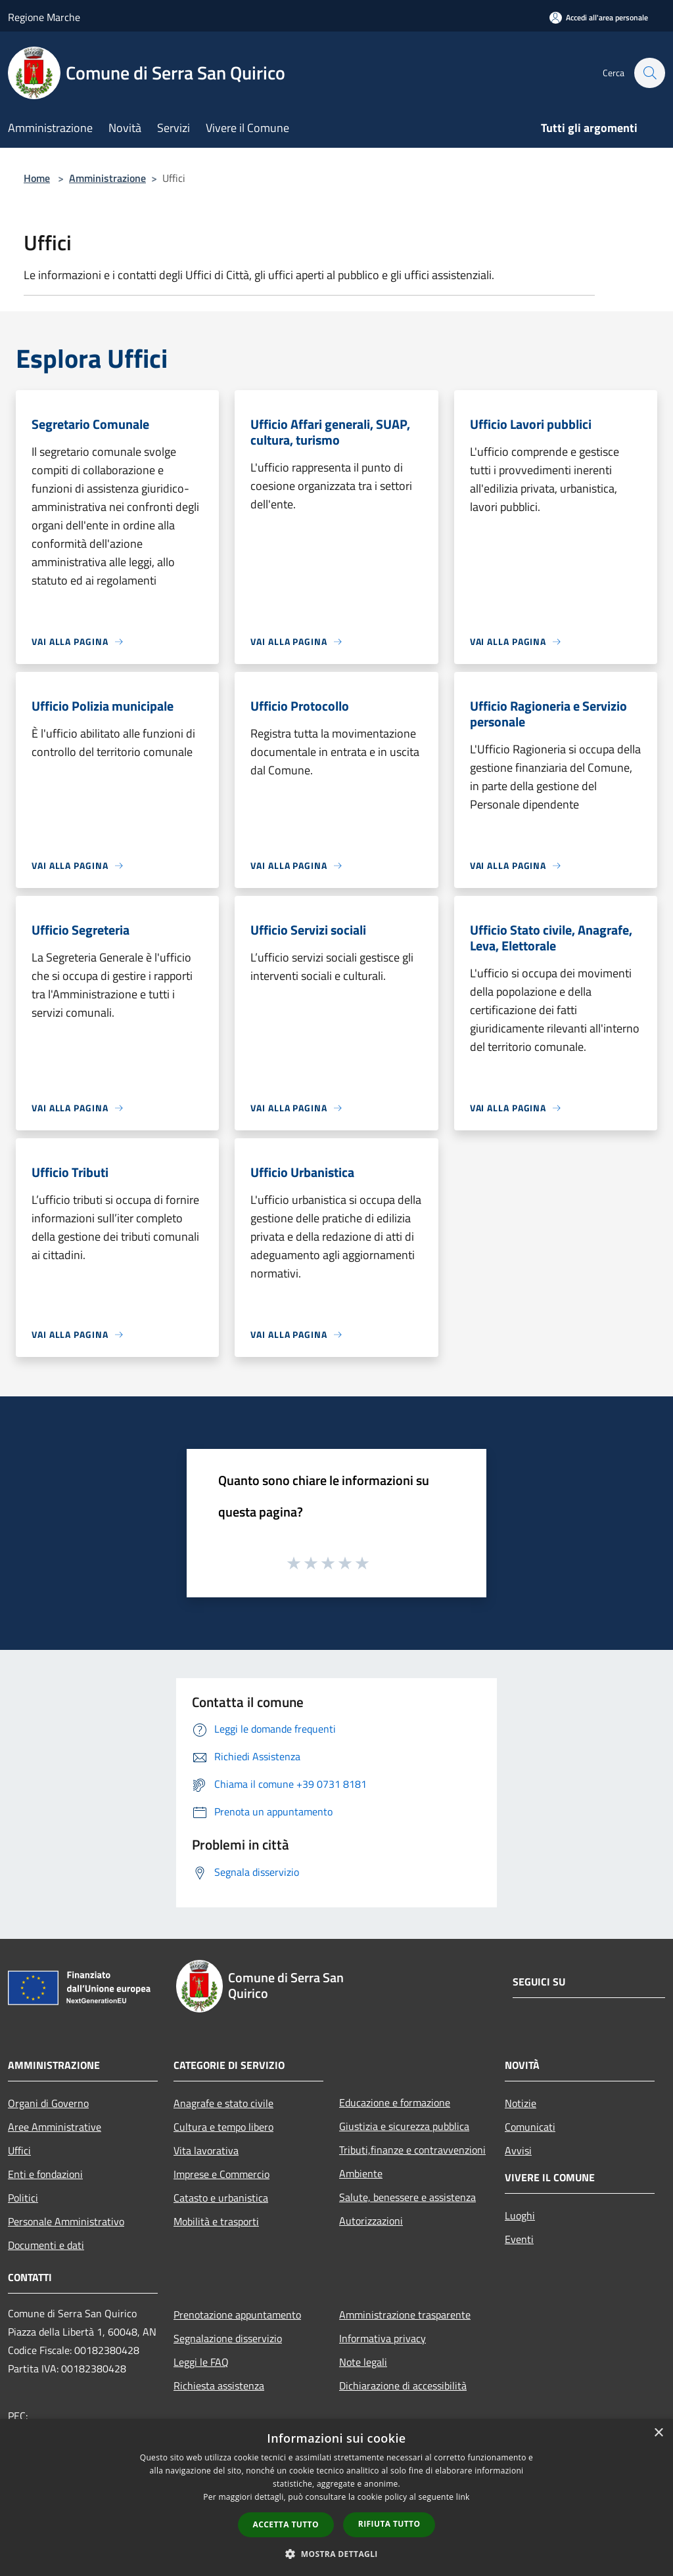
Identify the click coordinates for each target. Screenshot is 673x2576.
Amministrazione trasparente (405, 2314)
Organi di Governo (48, 2103)
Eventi (519, 2239)
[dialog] (336, 2497)
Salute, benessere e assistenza (407, 2197)
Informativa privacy (382, 2338)
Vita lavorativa (206, 2150)
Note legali (363, 2362)
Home (37, 178)
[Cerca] (649, 73)
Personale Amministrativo (66, 2221)
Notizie (520, 2103)
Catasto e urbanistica (221, 2198)
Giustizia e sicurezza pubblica (404, 2126)
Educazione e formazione (394, 2102)
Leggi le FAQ (201, 2362)
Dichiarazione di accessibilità (403, 2385)
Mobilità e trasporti (216, 2221)
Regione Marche (44, 17)
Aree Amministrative (54, 2127)
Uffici (19, 2150)
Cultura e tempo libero (223, 2127)
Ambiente (361, 2173)
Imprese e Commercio (221, 2174)
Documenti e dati (46, 2245)
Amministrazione (107, 178)
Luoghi (520, 2215)
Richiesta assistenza (219, 2385)
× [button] (658, 2433)
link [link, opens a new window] (463, 2496)
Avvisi (518, 2150)
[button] (336, 2553)
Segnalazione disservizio (228, 2338)
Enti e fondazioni (45, 2174)
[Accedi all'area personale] (598, 17)
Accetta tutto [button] (286, 2524)
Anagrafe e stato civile (223, 2103)
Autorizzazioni (371, 2221)
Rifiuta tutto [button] (389, 2523)
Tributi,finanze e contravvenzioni (412, 2150)
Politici (23, 2198)
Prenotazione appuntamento (237, 2314)
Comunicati (530, 2127)
